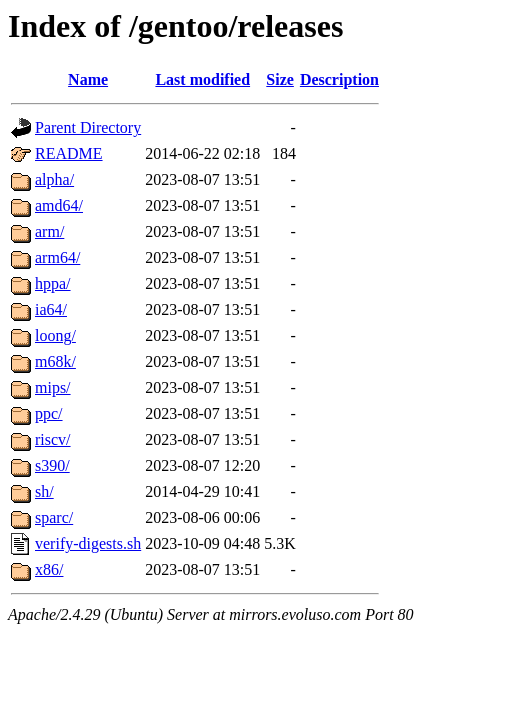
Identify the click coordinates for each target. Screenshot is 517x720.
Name (88, 79)
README (69, 153)
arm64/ (57, 257)
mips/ (53, 387)
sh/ (44, 491)
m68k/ (55, 361)
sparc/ (54, 517)
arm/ (49, 231)
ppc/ (49, 413)
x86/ (49, 569)
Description (339, 79)
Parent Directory (88, 127)
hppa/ (53, 283)
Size (280, 79)
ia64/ (51, 309)
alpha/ (54, 179)
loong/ (55, 335)
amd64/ (59, 205)
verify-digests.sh (88, 543)
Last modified (202, 79)
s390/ (52, 465)
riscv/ (53, 439)
